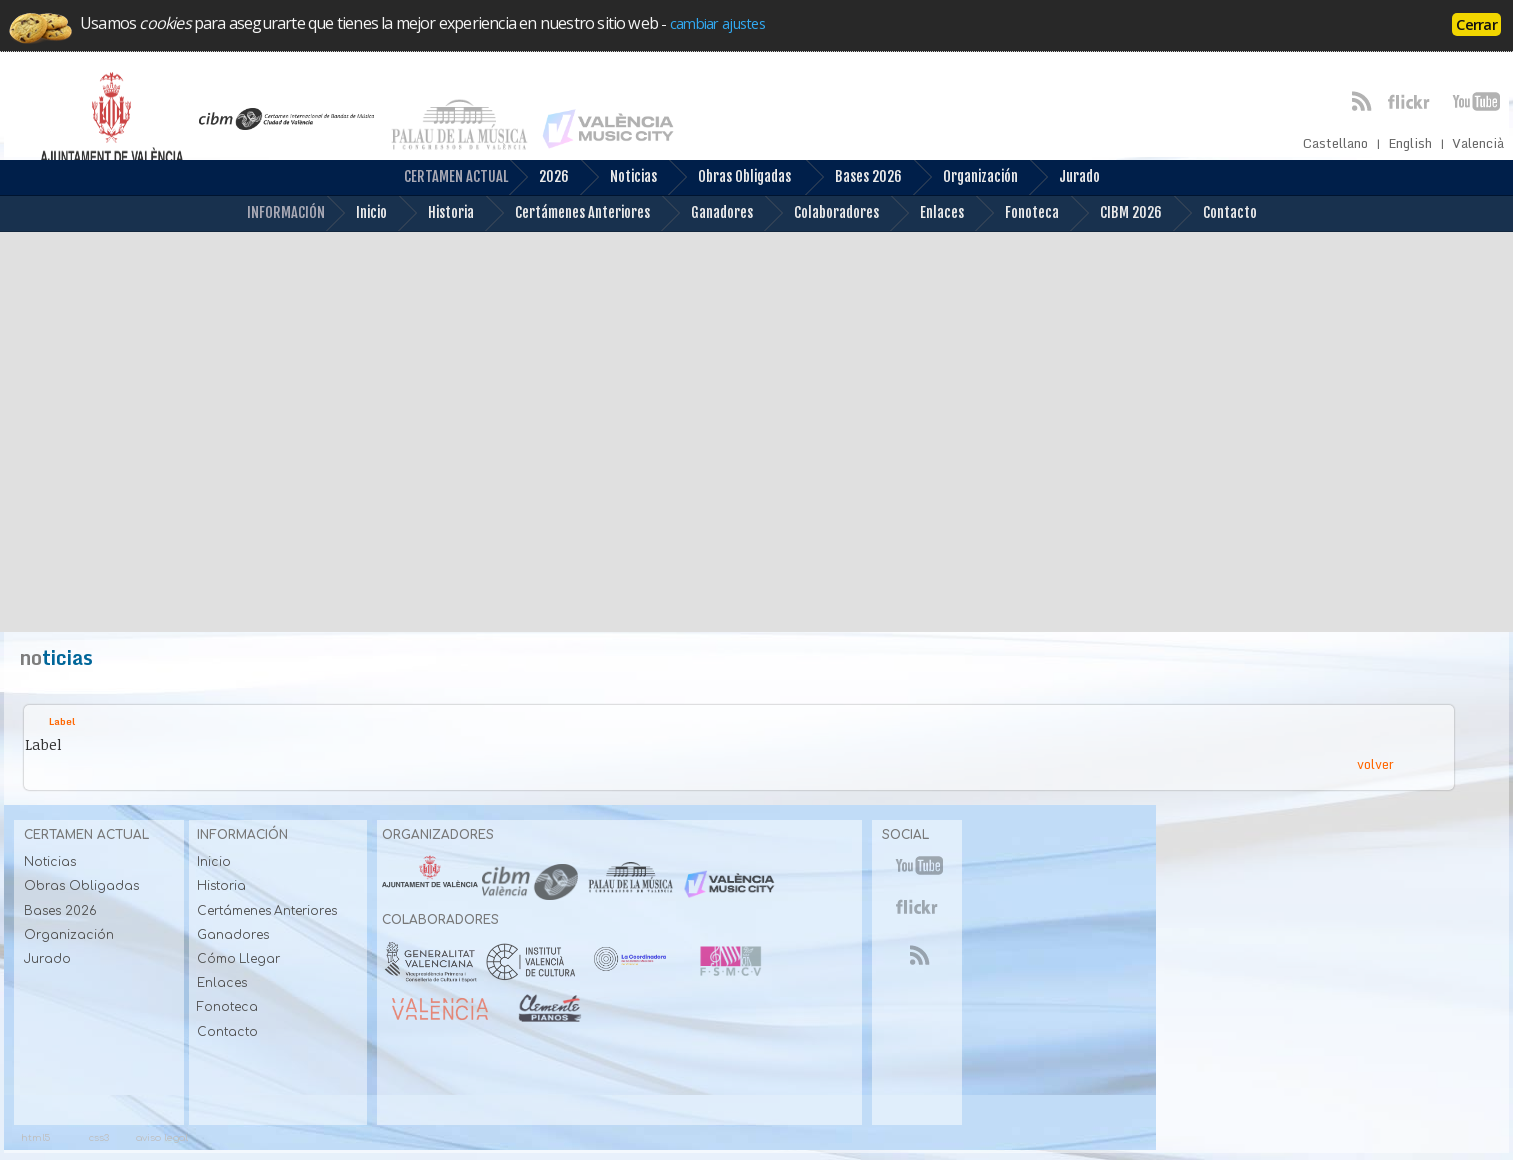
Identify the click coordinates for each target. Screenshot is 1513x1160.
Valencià (1478, 143)
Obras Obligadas (729, 177)
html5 (35, 1137)
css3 (99, 1137)
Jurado (1064, 177)
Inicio (356, 213)
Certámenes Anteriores (567, 213)
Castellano (1335, 143)
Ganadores (706, 213)
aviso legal (162, 1137)
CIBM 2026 (1115, 213)
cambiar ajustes (717, 23)
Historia (435, 213)
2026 (538, 177)
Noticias (618, 177)
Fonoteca (1016, 213)
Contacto (1214, 213)
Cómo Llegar (238, 959)
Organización (965, 177)
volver (1375, 764)
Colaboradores (821, 213)
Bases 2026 (853, 177)
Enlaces (926, 213)
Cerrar (1476, 24)
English (1410, 143)
